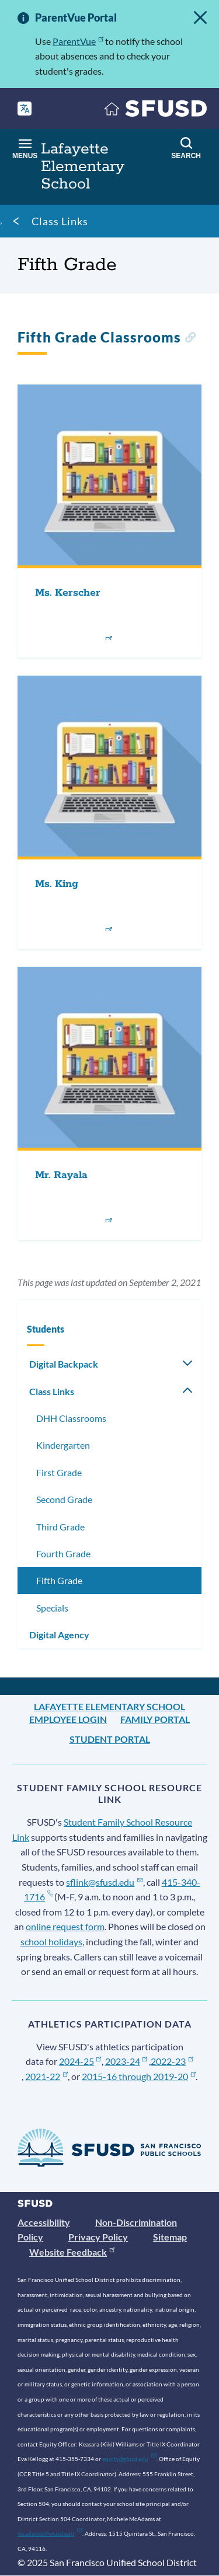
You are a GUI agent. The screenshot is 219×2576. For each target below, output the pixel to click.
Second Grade (64, 1499)
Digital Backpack (63, 1363)
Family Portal (155, 1719)
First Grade (59, 1472)
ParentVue (78, 41)
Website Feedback (71, 2251)
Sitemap (170, 2236)
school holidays (51, 1941)
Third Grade (60, 1526)
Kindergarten (63, 1444)
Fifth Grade (59, 1580)
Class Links (60, 221)
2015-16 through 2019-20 (139, 2076)
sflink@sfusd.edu (104, 1882)
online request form (65, 1926)
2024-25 (80, 2061)
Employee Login (68, 1719)
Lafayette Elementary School (109, 1706)
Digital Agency (59, 1634)
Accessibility (44, 2222)
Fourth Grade (63, 1553)
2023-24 (126, 2061)
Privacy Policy (98, 2236)
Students (45, 1328)
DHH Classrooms (71, 1418)
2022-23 (172, 2061)
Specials (52, 1607)
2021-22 (46, 2076)
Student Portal (109, 1739)
